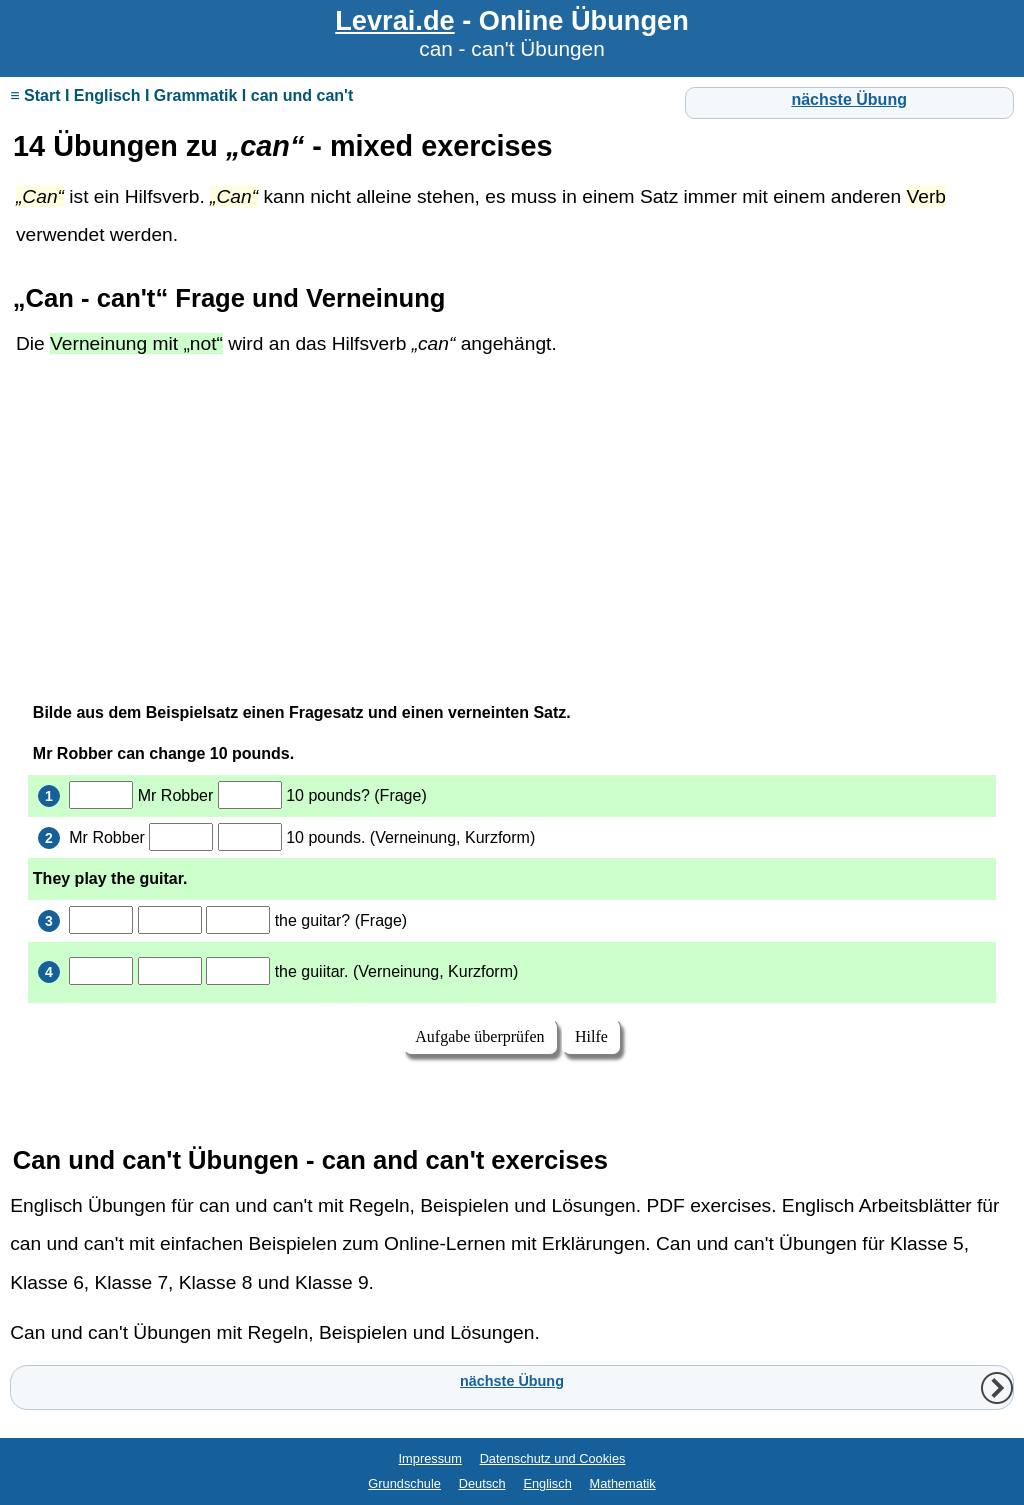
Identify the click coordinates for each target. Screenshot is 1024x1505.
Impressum (430, 1458)
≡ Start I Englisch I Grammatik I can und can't (181, 95)
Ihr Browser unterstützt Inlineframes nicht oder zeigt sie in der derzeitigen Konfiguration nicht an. (512, 901)
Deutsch (482, 1483)
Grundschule (404, 1483)
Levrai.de (394, 20)
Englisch (547, 1483)
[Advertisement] (512, 525)
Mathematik (623, 1483)
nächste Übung (849, 99)
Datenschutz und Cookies (553, 1458)
